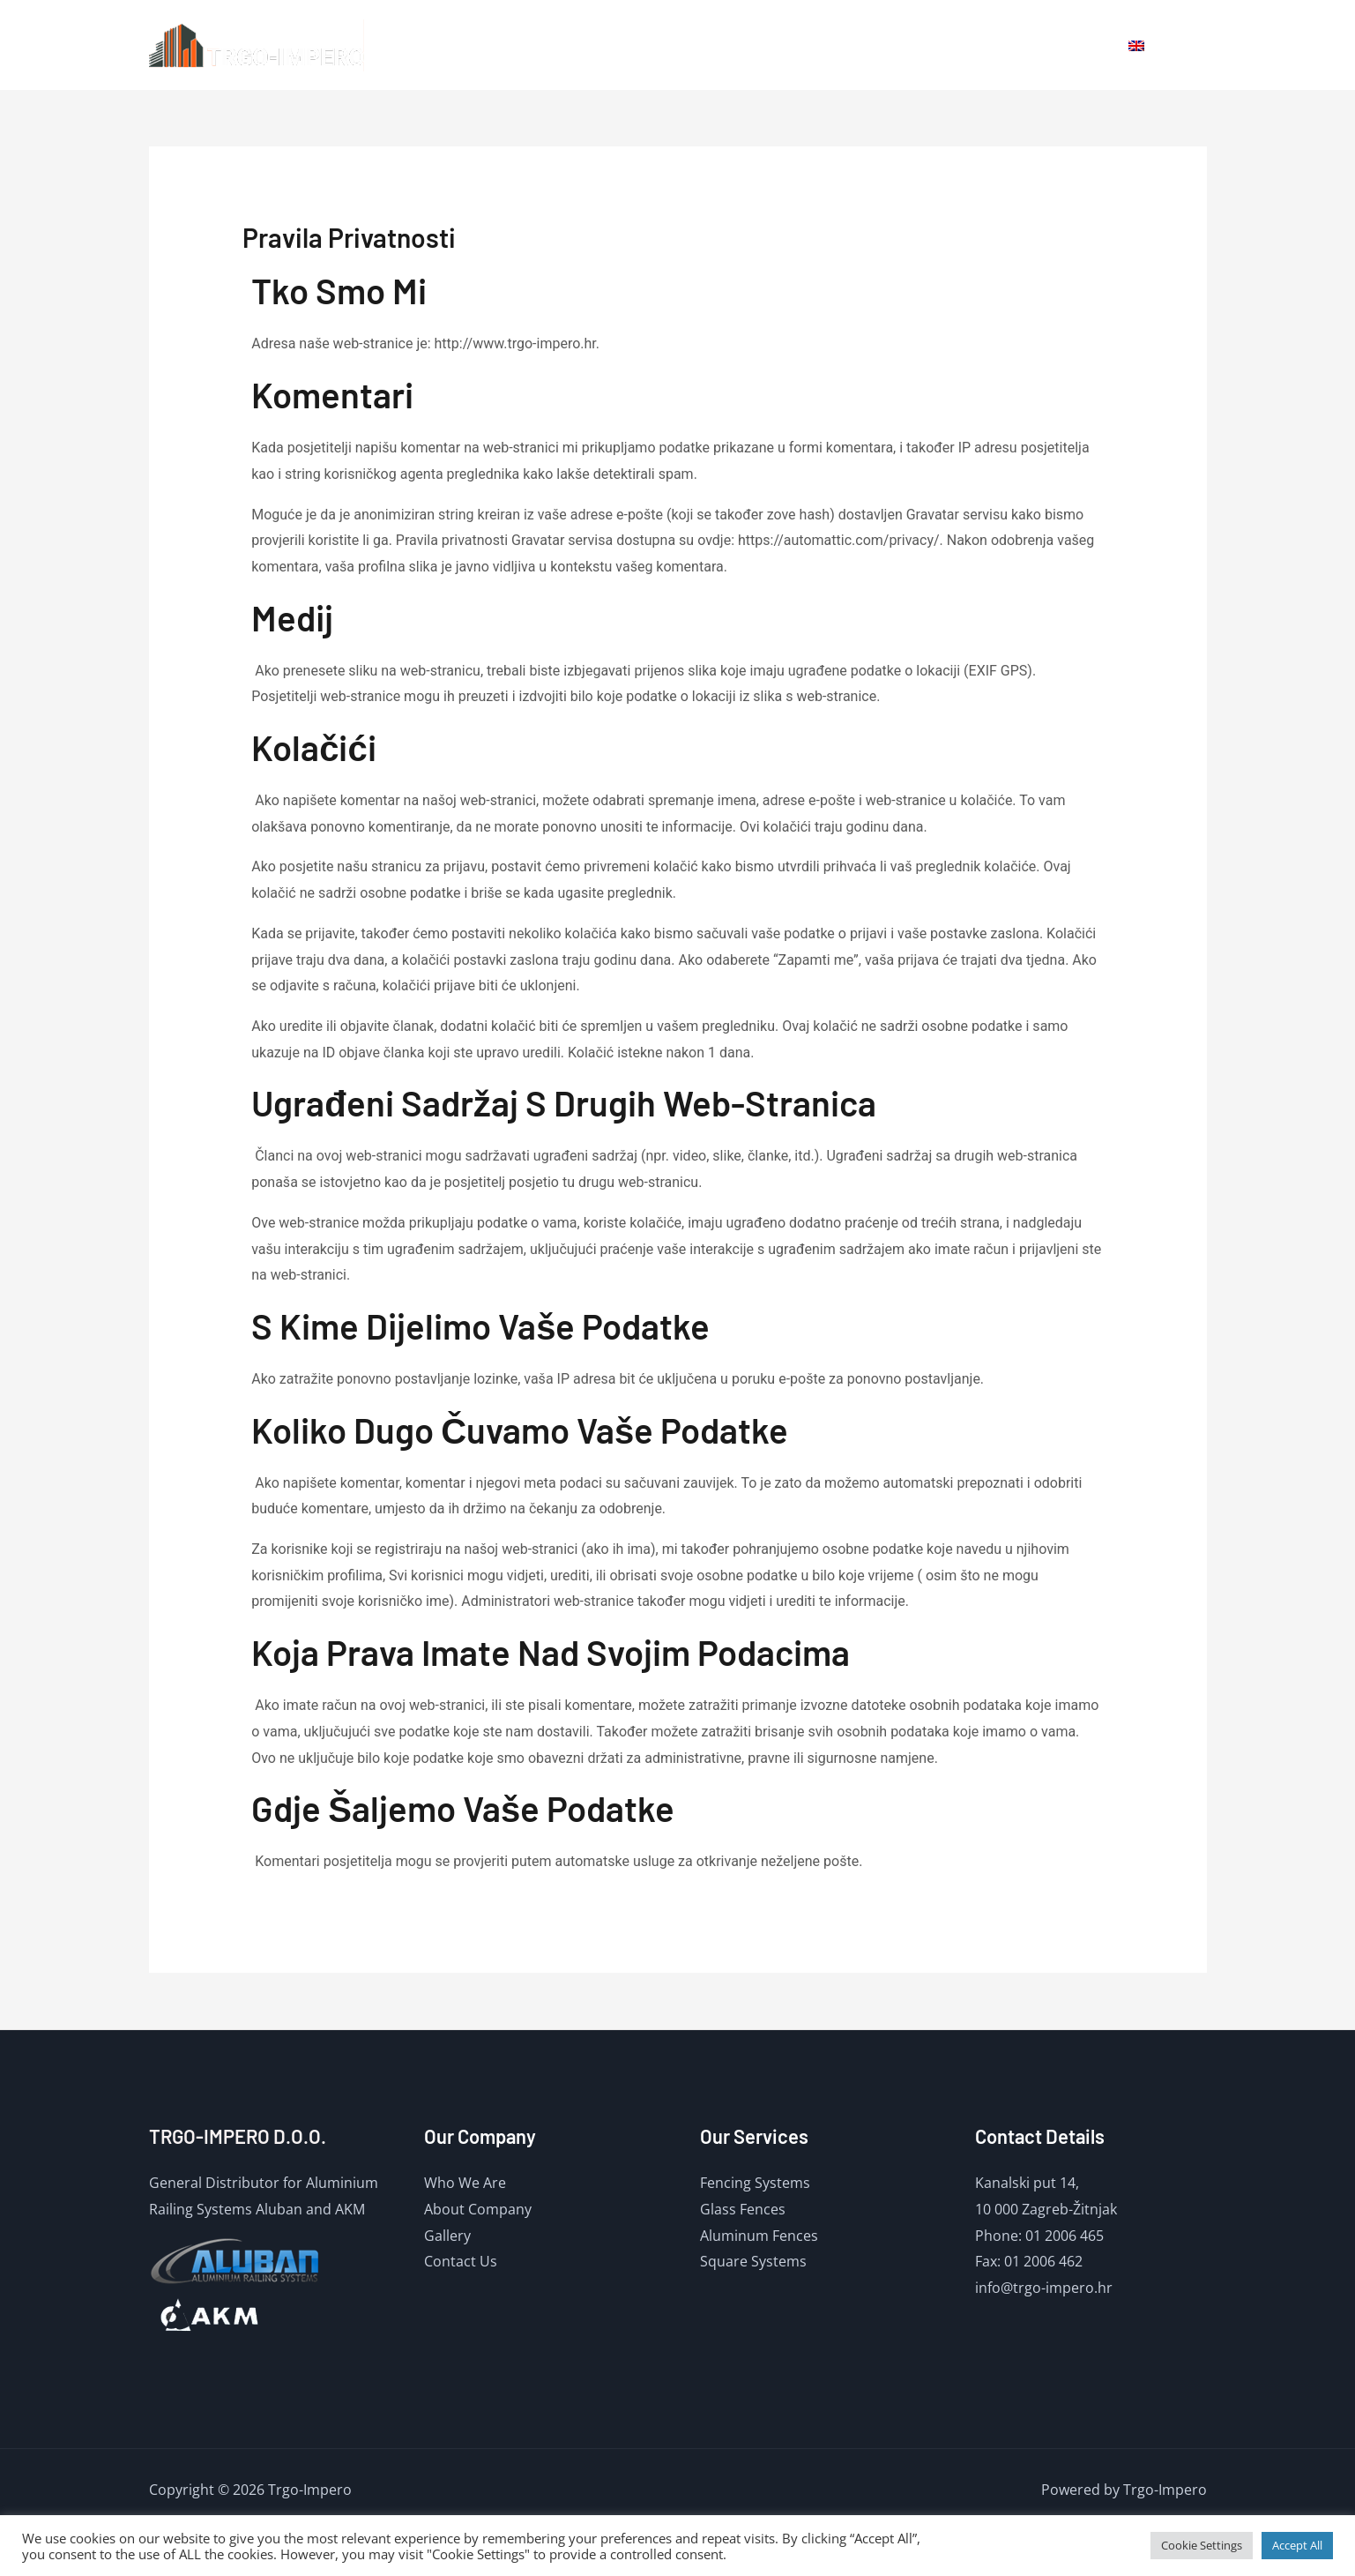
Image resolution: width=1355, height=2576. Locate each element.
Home (851, 45)
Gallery (992, 45)
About (920, 45)
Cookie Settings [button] (1201, 2545)
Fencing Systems (755, 2182)
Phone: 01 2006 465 (1039, 2235)
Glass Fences (742, 2209)
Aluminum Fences (759, 2235)
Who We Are (465, 2182)
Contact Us (460, 2261)
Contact (1070, 45)
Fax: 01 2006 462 (1029, 2261)
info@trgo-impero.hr (1044, 2287)
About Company (478, 2209)
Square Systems (753, 2261)
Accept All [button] (1297, 2545)
